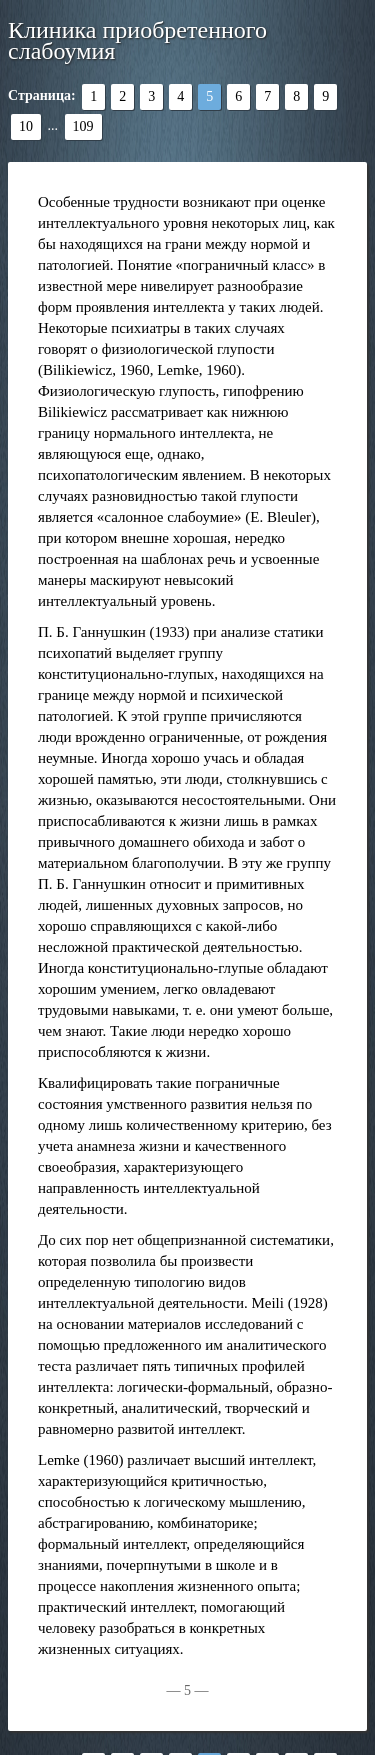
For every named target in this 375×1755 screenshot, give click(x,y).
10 (26, 126)
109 (83, 126)
